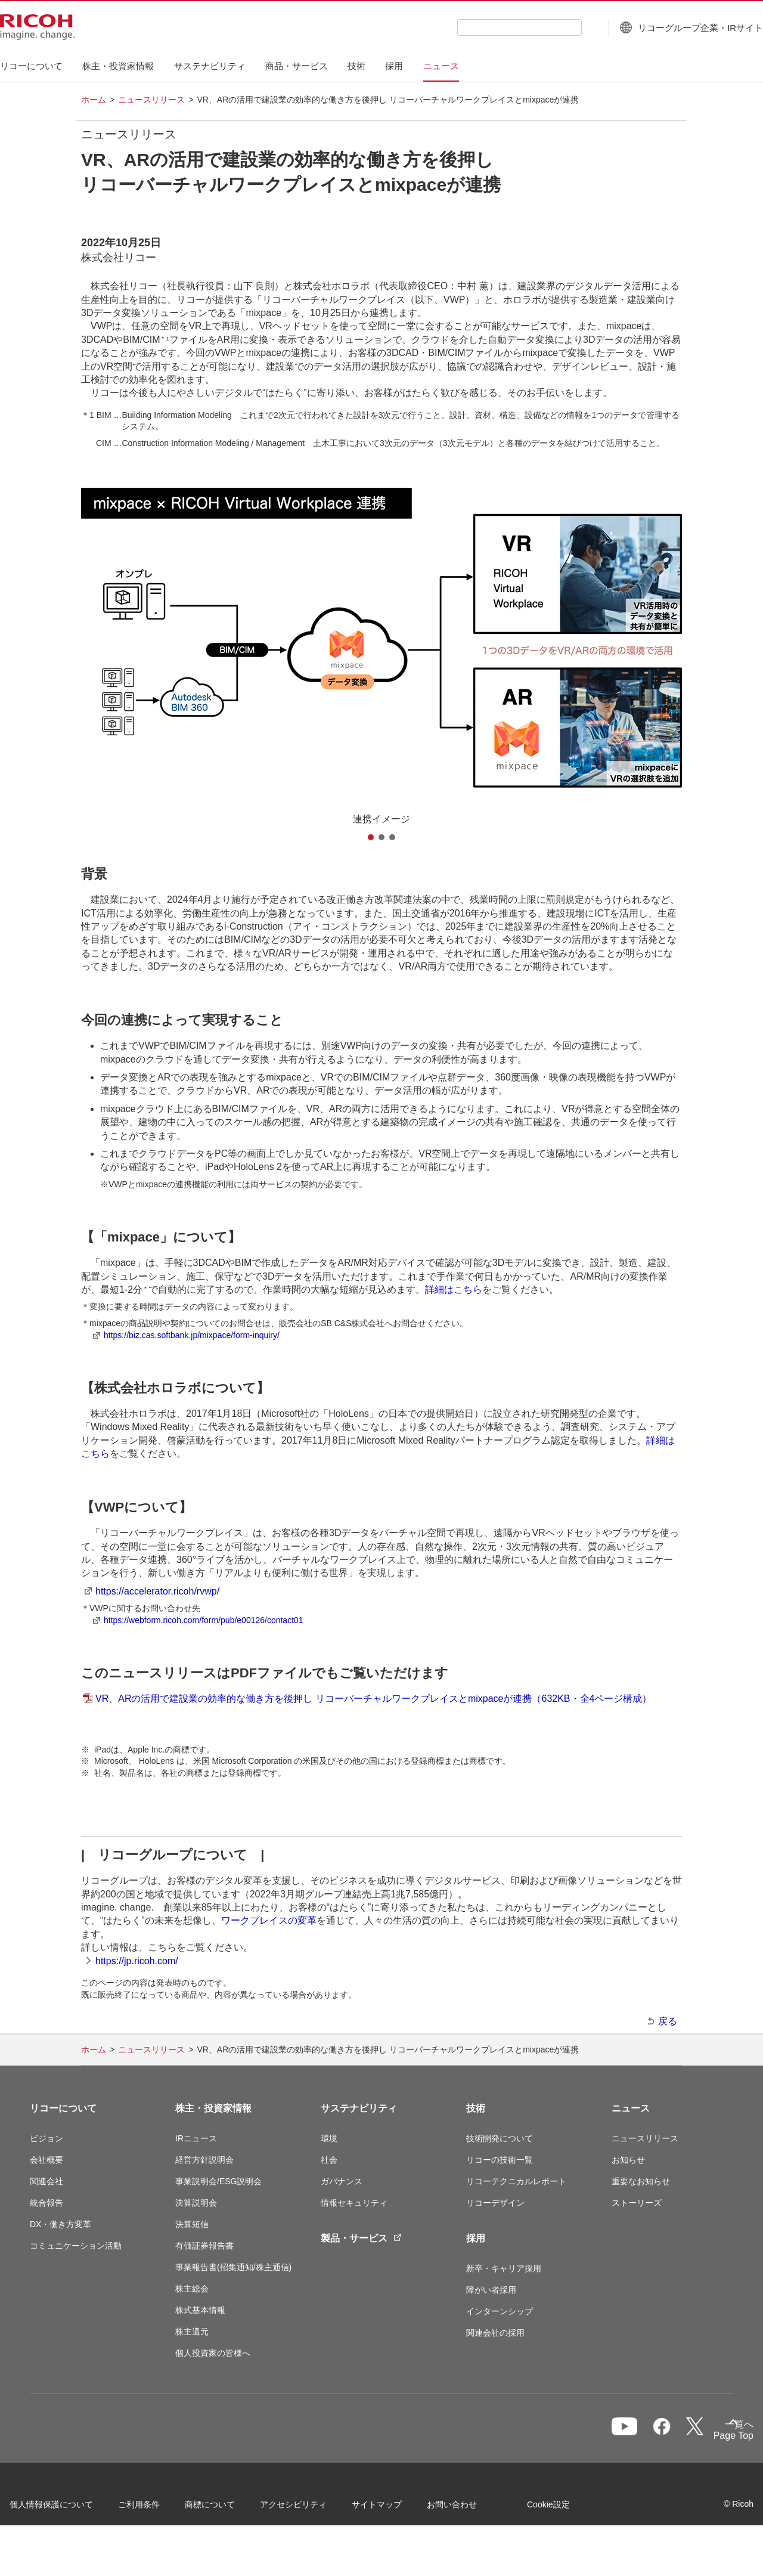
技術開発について (499, 2138)
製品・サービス (361, 2238)
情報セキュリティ (354, 2202)
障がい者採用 (491, 2290)
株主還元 (192, 2331)
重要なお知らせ (641, 2181)
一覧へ (669, 2434)
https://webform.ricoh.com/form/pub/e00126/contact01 (203, 1620)
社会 (329, 2160)
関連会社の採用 (495, 2332)
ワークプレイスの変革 (269, 1920)
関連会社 (46, 2181)
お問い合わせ (472, 2508)
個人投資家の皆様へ (212, 2353)
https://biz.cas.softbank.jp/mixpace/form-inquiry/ (192, 1335)
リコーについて (63, 2108)
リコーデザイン (495, 2202)
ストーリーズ (637, 2202)
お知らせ (628, 2160)
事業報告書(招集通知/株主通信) (233, 2267)
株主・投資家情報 (213, 2108)
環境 (329, 2138)
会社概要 (46, 2160)
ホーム (93, 99)
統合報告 (46, 2202)
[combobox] (489, 27)
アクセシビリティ (313, 2508)
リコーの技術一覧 (499, 2160)
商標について (230, 2508)
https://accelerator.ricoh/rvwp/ (157, 1591)
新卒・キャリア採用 (503, 2268)
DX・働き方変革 (60, 2224)
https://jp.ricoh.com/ (136, 1961)
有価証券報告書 (204, 2245)
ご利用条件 (159, 2508)
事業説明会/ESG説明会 (218, 2181)
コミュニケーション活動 (76, 2245)
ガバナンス (341, 2181)
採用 (475, 2238)
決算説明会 (196, 2202)
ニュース (631, 2108)
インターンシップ (499, 2311)
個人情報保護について (71, 2508)
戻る (667, 2021)
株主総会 (192, 2288)
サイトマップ (397, 2508)
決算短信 (192, 2224)
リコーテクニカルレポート (516, 2181)
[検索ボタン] (561, 27)
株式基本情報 (200, 2310)
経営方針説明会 (204, 2160)
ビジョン (46, 2138)
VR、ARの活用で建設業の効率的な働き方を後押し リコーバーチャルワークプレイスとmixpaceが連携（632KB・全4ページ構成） (373, 1698)
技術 (475, 2108)
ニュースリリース (151, 99)
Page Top (713, 2438)
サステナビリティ (359, 2108)
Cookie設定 (51, 2539)
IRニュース (196, 2138)
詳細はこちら (453, 1289)
